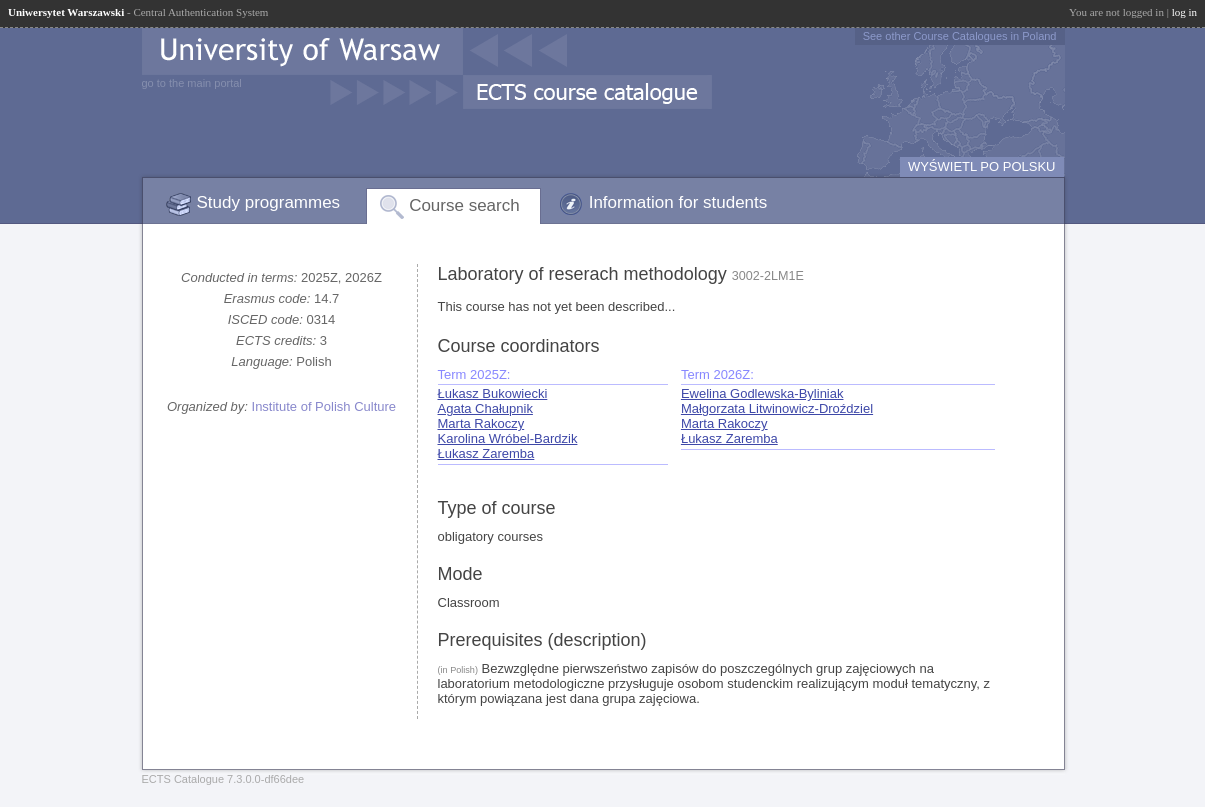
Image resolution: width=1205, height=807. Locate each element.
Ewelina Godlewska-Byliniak (762, 393)
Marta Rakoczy (481, 423)
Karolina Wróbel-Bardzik (508, 438)
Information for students (678, 202)
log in (1184, 12)
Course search (464, 205)
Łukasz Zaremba (486, 453)
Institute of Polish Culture (324, 406)
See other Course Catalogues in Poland (960, 36)
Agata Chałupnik (485, 408)
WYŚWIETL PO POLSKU (982, 166)
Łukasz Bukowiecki (493, 393)
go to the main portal (192, 83)
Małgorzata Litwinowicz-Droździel (777, 408)
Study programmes (269, 202)
